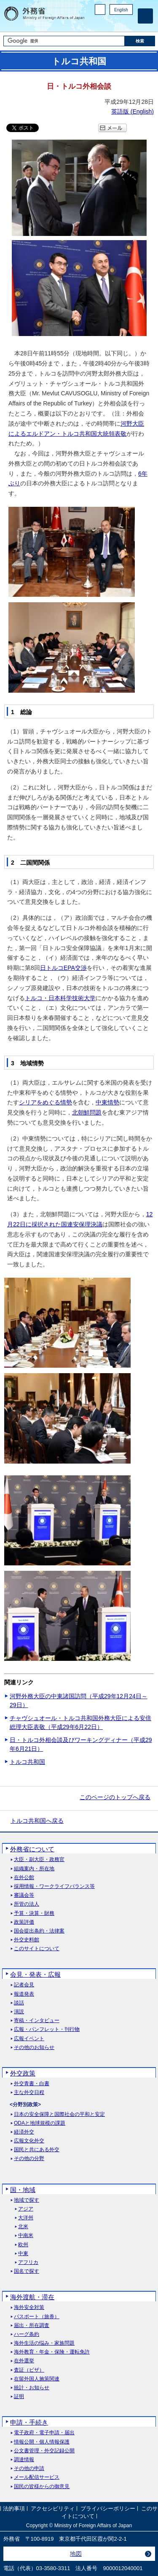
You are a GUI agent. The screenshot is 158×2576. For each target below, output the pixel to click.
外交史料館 (26, 1940)
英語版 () (132, 111)
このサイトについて (36, 1948)
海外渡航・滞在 (32, 2297)
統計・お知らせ (31, 2388)
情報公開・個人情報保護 (42, 2442)
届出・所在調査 (31, 2325)
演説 (19, 2012)
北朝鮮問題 (87, 1112)
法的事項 (14, 2509)
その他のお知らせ (34, 2047)
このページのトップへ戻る (115, 1797)
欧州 (23, 2245)
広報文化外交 (29, 2141)
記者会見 (24, 1985)
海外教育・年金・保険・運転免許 (52, 2352)
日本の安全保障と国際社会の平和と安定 (59, 2114)
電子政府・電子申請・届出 (44, 2433)
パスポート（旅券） (36, 2316)
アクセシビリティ (53, 2509)
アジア (25, 2209)
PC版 (100, 9)
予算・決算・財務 (34, 1913)
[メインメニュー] (145, 16)
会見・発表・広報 (35, 1974)
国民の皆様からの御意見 (42, 2486)
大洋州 (25, 2218)
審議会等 (24, 1895)
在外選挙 (24, 2361)
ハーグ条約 (26, 2334)
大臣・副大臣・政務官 (39, 1859)
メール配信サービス (36, 2477)
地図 (76, 2553)
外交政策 (22, 2073)
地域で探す (26, 2200)
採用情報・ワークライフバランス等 (54, 1886)
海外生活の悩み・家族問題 (44, 2343)
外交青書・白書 (31, 2083)
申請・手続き (29, 2422)
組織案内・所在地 (34, 1869)
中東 (23, 2253)
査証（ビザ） (29, 2370)
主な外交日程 (29, 2092)
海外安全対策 (29, 2307)
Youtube (128, 23)
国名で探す (26, 2271)
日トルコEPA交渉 (63, 967)
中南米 (25, 2235)
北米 (23, 2226)
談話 (19, 2003)
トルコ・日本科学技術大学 (60, 998)
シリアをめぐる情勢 (45, 1102)
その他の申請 (29, 2468)
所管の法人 (26, 1904)
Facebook (106, 23)
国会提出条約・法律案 (39, 1931)
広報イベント (29, 2038)
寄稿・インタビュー (36, 2020)
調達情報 (24, 2459)
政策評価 (24, 1922)
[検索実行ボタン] (140, 41)
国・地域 (22, 2189)
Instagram (117, 23)
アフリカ (28, 2262)
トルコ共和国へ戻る (37, 1820)
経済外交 (24, 2132)
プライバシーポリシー (107, 2509)
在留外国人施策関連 (36, 2379)
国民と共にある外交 (36, 2149)
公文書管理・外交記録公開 (44, 2451)
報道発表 (24, 1994)
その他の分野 (29, 2158)
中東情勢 (107, 1102)
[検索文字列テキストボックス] (64, 41)
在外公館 (24, 1877)
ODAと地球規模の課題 (39, 2123)
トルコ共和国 (27, 1761)
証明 (19, 2396)
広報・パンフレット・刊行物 (47, 2029)
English (121, 10)
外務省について (32, 1849)
